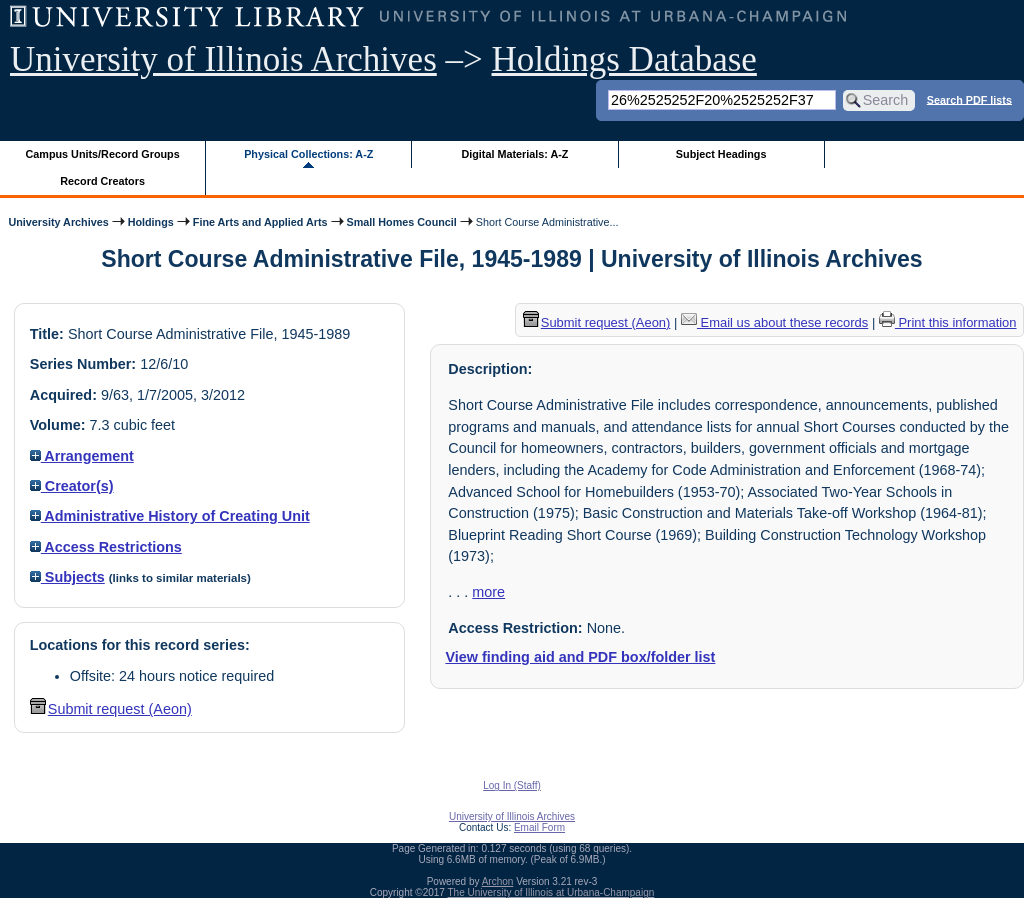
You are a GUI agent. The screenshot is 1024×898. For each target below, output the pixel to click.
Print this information (948, 322)
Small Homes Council (402, 222)
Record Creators (102, 181)
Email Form (539, 827)
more (488, 592)
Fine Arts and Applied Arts (260, 222)
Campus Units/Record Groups (103, 154)
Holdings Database (624, 59)
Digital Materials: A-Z (514, 154)
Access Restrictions (106, 547)
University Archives (58, 222)
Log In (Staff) (512, 785)
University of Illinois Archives (223, 59)
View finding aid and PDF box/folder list (580, 657)
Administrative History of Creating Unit (170, 516)
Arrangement (82, 456)
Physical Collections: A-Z (308, 154)
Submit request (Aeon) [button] (111, 709)
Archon (498, 881)
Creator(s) (72, 486)
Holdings (151, 222)
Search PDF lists (969, 99)
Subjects (67, 577)
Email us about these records (774, 322)
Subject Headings (721, 154)
